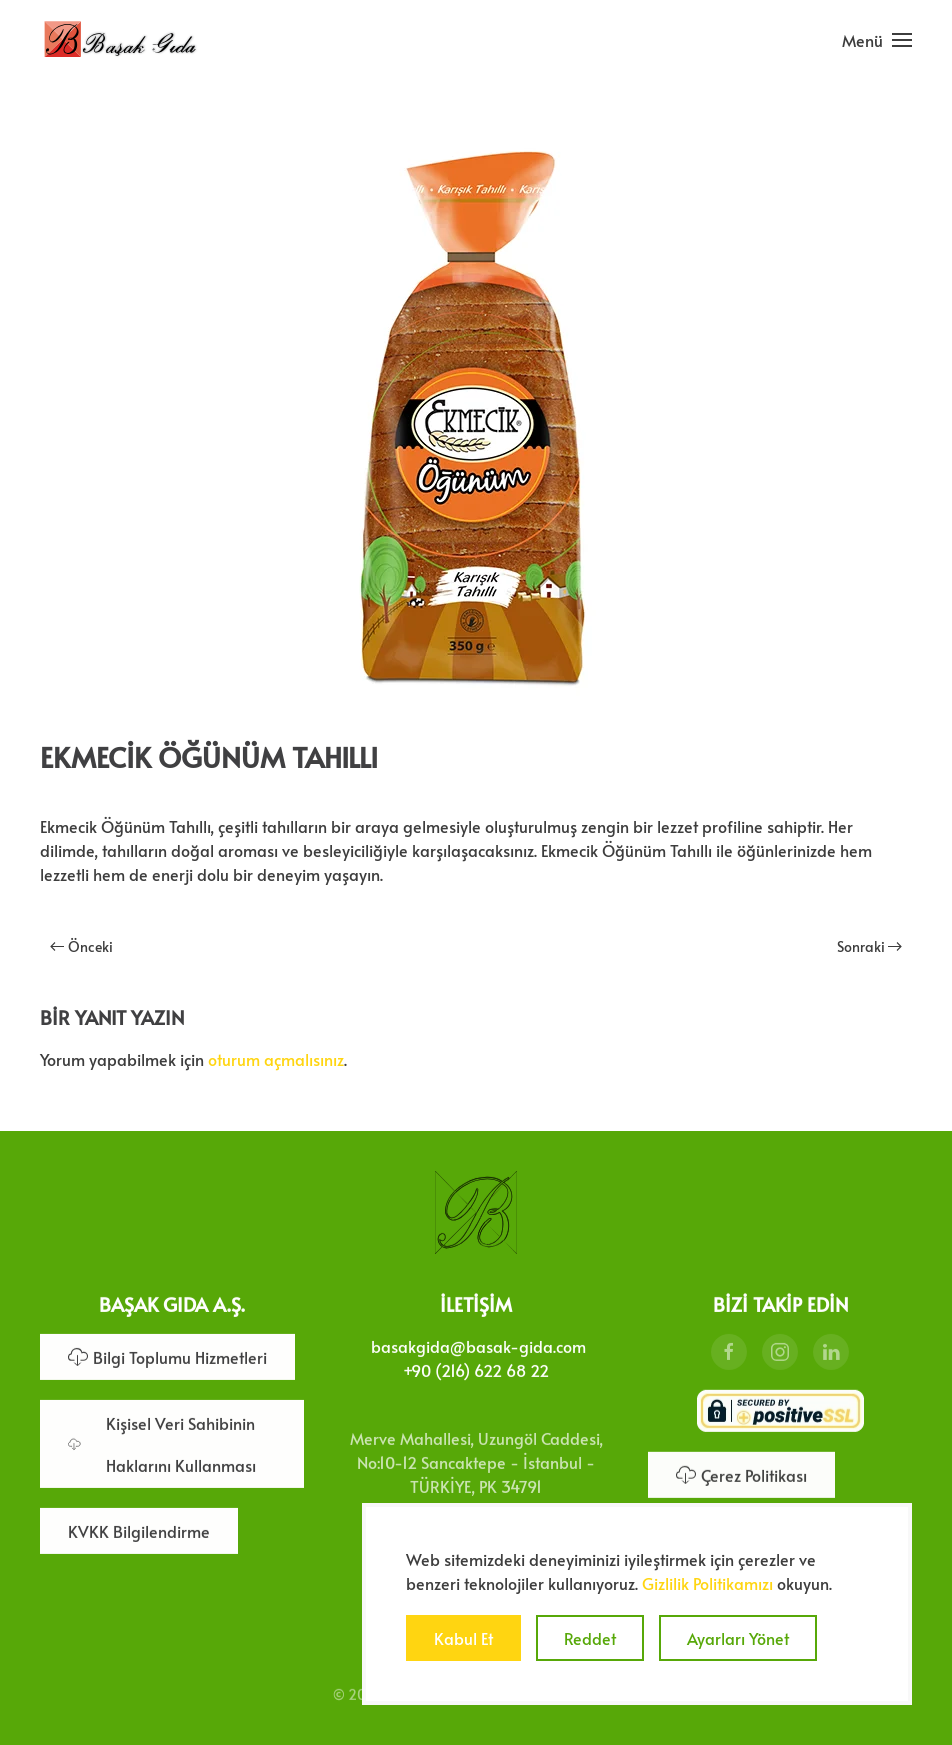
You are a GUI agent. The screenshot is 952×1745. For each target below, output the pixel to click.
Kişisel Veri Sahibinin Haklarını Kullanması (162, 1442)
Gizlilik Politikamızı (707, 1583)
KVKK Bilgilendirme (139, 1529)
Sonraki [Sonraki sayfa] (870, 946)
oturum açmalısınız (276, 1059)
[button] (877, 40)
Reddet (590, 1638)
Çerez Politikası (741, 1473)
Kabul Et (463, 1638)
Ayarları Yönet (738, 1638)
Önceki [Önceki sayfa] (81, 946)
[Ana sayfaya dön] (120, 40)
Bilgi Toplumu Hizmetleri (167, 1355)
